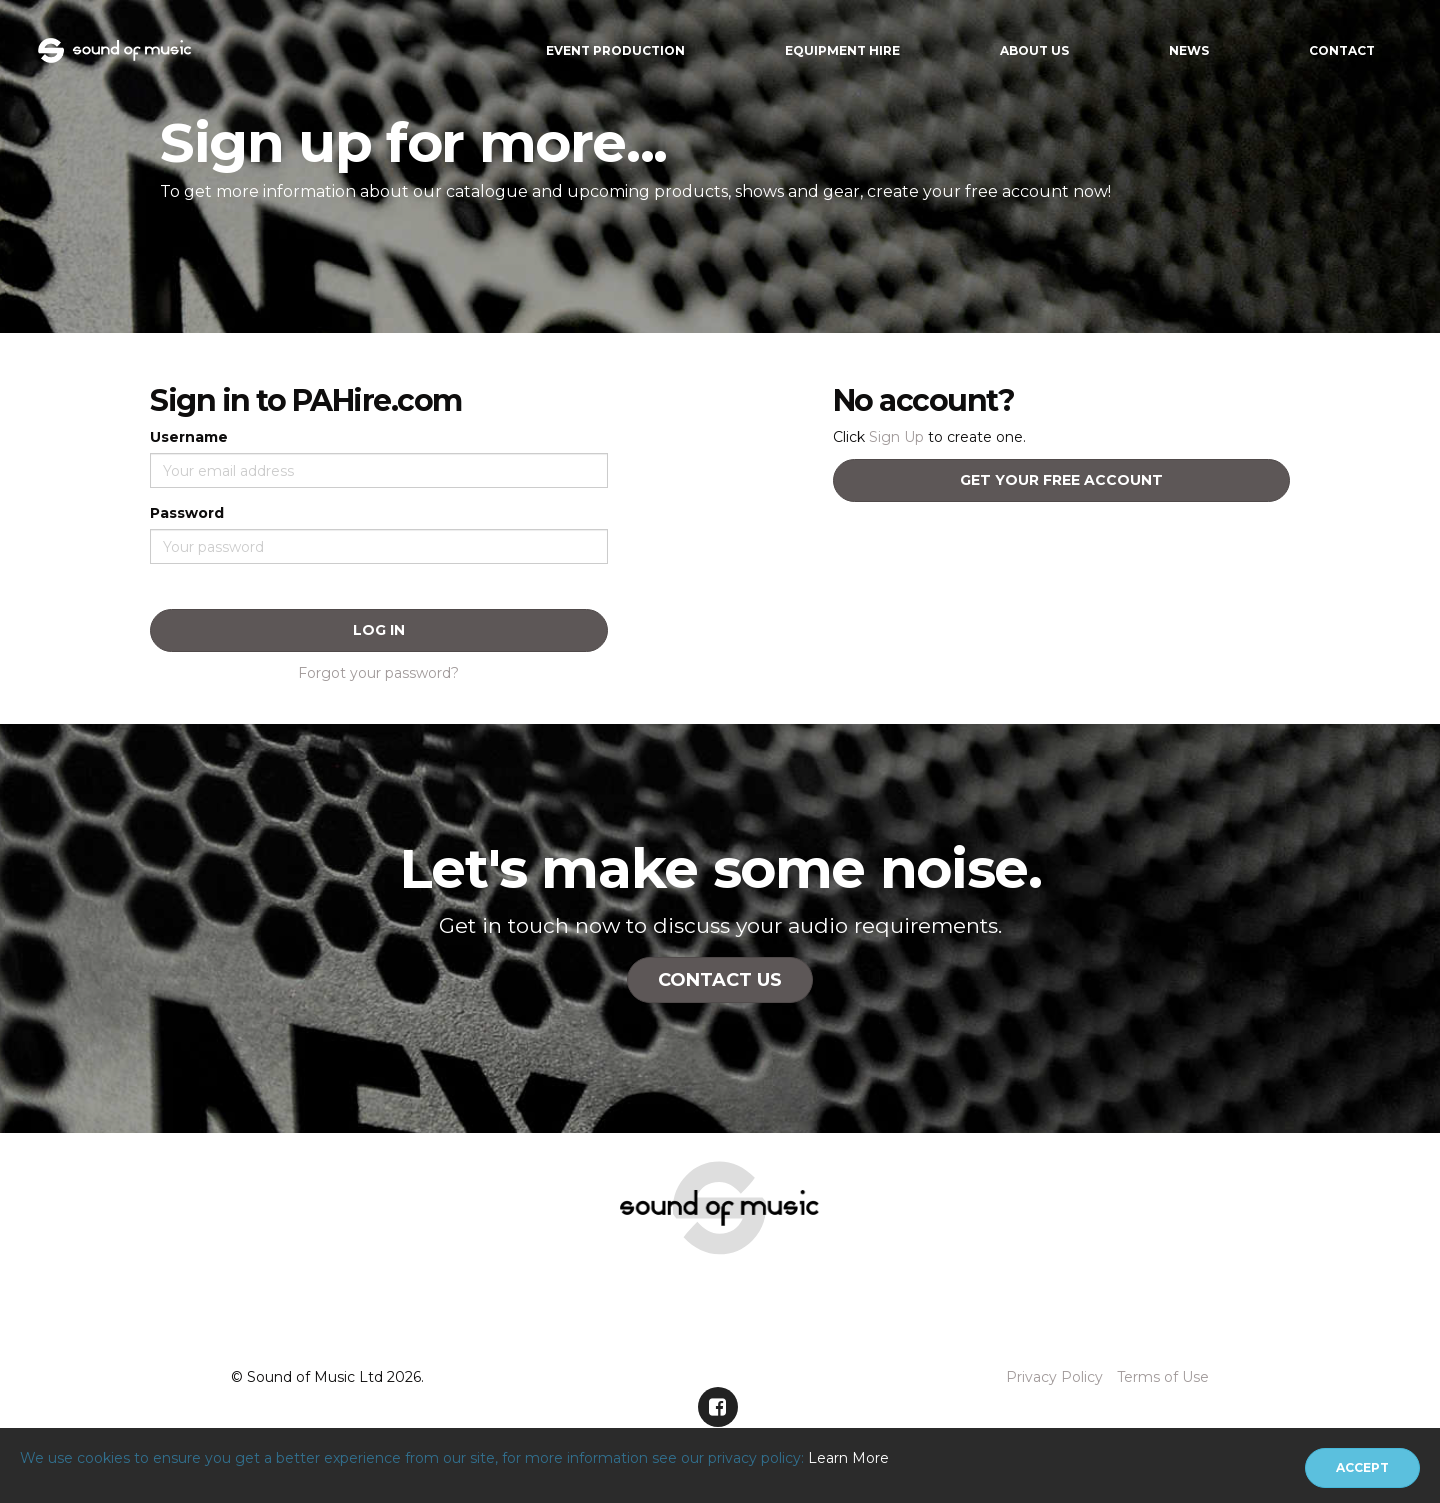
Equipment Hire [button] (842, 50)
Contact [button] (1342, 50)
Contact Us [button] (720, 980)
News (1189, 50)
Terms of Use (1163, 1377)
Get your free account (1061, 480)
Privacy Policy (1054, 1377)
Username (189, 437)
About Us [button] (1034, 50)
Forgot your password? (378, 673)
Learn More (848, 1458)
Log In (379, 630)
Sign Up (896, 437)
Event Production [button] (615, 50)
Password (187, 513)
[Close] (1362, 1468)
